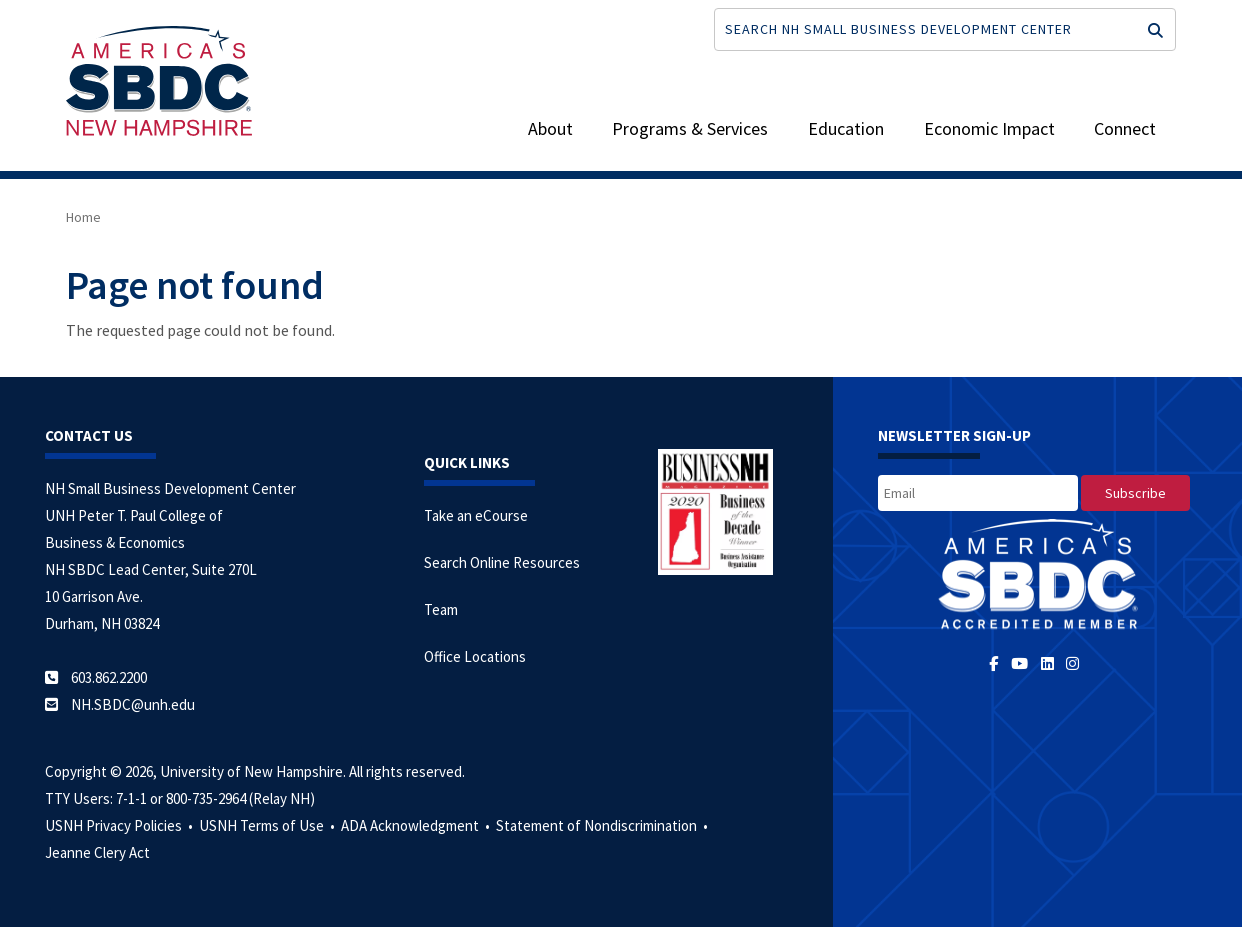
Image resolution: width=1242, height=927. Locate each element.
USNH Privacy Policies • (120, 825)
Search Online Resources (502, 562)
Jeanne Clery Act (97, 852)
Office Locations (475, 656)
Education (846, 128)
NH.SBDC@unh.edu (133, 704)
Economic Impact (989, 128)
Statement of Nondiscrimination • (603, 825)
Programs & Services (690, 128)
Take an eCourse (476, 515)
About (550, 128)
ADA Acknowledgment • (417, 825)
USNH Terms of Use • (268, 825)
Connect (1125, 128)
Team (441, 609)
